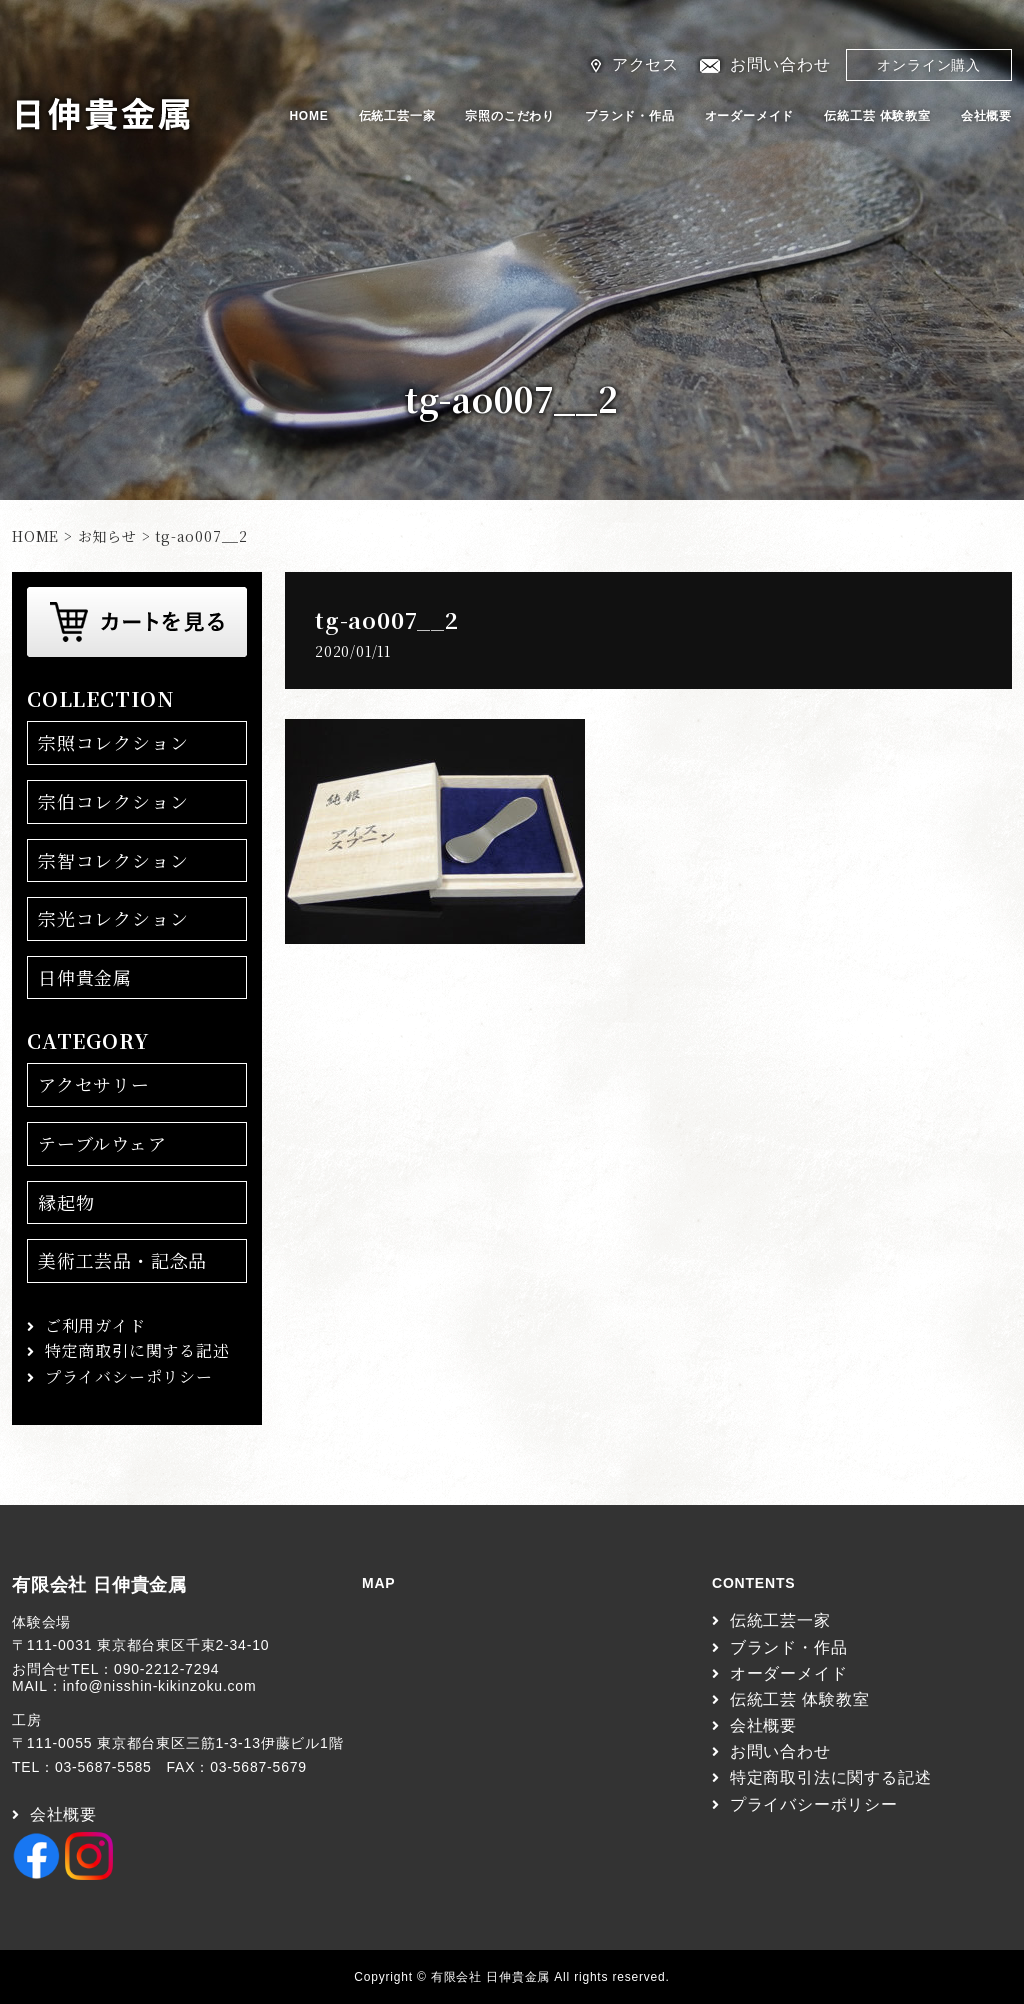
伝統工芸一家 (397, 116)
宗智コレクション (113, 860)
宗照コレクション (113, 742)
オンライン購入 (929, 65)
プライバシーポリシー (129, 1376)
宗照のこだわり (510, 116)
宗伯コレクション (113, 801)
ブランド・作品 (630, 116)
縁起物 (66, 1202)
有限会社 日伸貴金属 (99, 1585)
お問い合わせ (780, 64)
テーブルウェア (102, 1143)
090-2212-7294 (166, 1669)
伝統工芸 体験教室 (877, 116)
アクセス (645, 64)
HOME (308, 116)
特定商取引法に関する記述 (831, 1777)
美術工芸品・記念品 (122, 1260)
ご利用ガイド (95, 1325)
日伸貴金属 (85, 977)
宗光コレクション (113, 918)
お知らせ (107, 536)
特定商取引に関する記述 (137, 1350)
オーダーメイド (750, 116)
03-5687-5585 (103, 1767)
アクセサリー (94, 1084)
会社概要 (986, 116)
